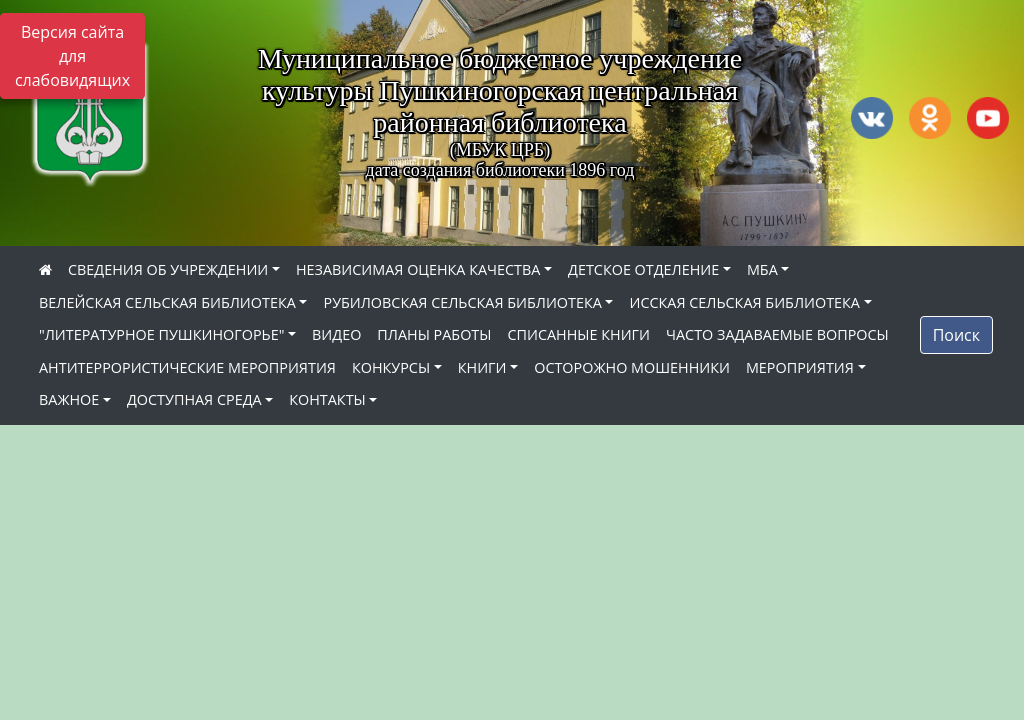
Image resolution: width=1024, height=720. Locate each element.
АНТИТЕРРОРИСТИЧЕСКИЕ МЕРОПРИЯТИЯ (187, 367)
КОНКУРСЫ (391, 367)
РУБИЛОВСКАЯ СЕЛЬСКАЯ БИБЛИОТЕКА (462, 302)
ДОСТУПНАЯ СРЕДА (194, 399)
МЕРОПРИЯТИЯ (800, 367)
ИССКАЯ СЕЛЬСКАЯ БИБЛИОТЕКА (744, 302)
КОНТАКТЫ (327, 399)
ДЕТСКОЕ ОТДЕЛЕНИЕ (643, 269)
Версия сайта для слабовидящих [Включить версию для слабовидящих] (72, 56)
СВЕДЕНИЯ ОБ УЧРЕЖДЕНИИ (168, 269)
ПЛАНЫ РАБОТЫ (434, 334)
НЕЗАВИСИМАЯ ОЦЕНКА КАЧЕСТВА (418, 269)
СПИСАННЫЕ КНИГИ (578, 334)
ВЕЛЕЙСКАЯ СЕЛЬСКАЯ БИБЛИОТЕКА (167, 302)
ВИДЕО (336, 334)
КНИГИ (482, 367)
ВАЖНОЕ (69, 399)
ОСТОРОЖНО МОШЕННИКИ (632, 367)
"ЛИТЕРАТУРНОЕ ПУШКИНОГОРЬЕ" (161, 334)
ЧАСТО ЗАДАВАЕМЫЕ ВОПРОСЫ (777, 334)
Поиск (956, 335)
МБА (762, 269)
